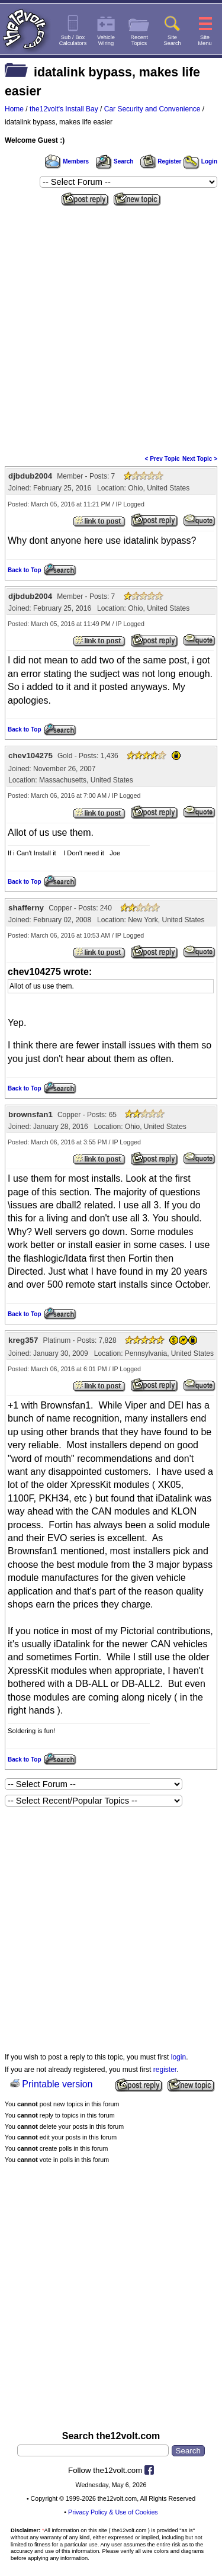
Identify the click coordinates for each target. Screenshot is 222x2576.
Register (161, 161)
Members (67, 161)
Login (200, 161)
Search (114, 161)
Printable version (57, 2084)
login (178, 2057)
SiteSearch (172, 40)
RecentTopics (139, 40)
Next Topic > (199, 458)
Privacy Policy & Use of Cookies (113, 2512)
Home (14, 109)
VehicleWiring (106, 40)
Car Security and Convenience (152, 109)
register (164, 2069)
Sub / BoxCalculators (73, 40)
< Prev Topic (162, 458)
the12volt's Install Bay (64, 109)
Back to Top (24, 570)
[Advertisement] (111, 327)
